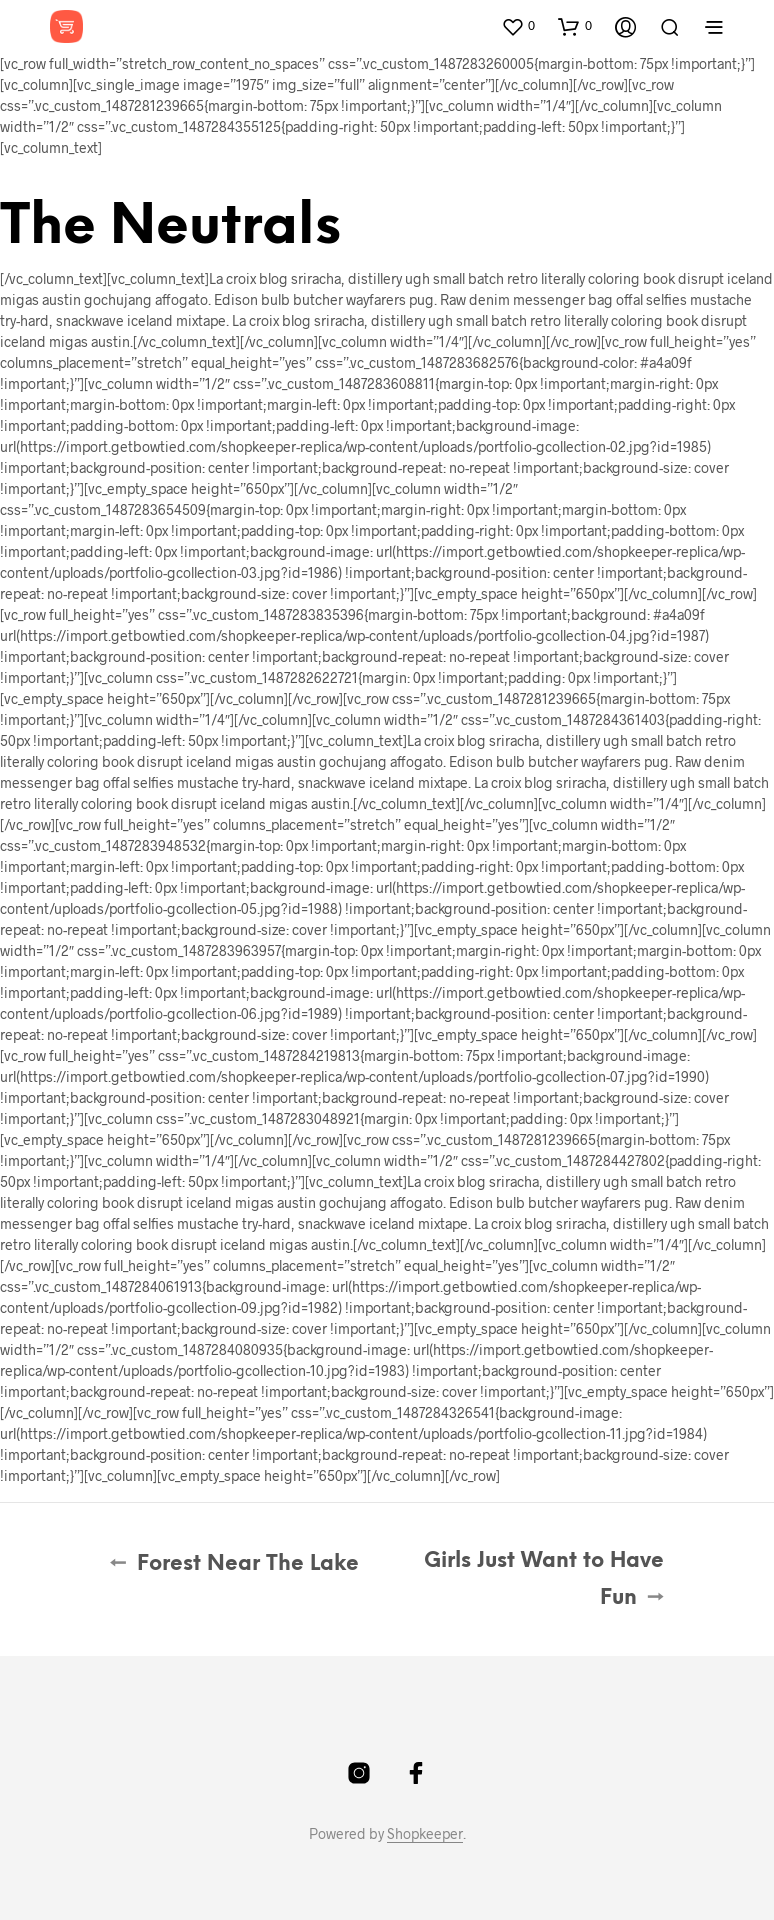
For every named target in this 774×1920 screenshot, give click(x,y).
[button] (518, 26)
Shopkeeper (425, 1834)
